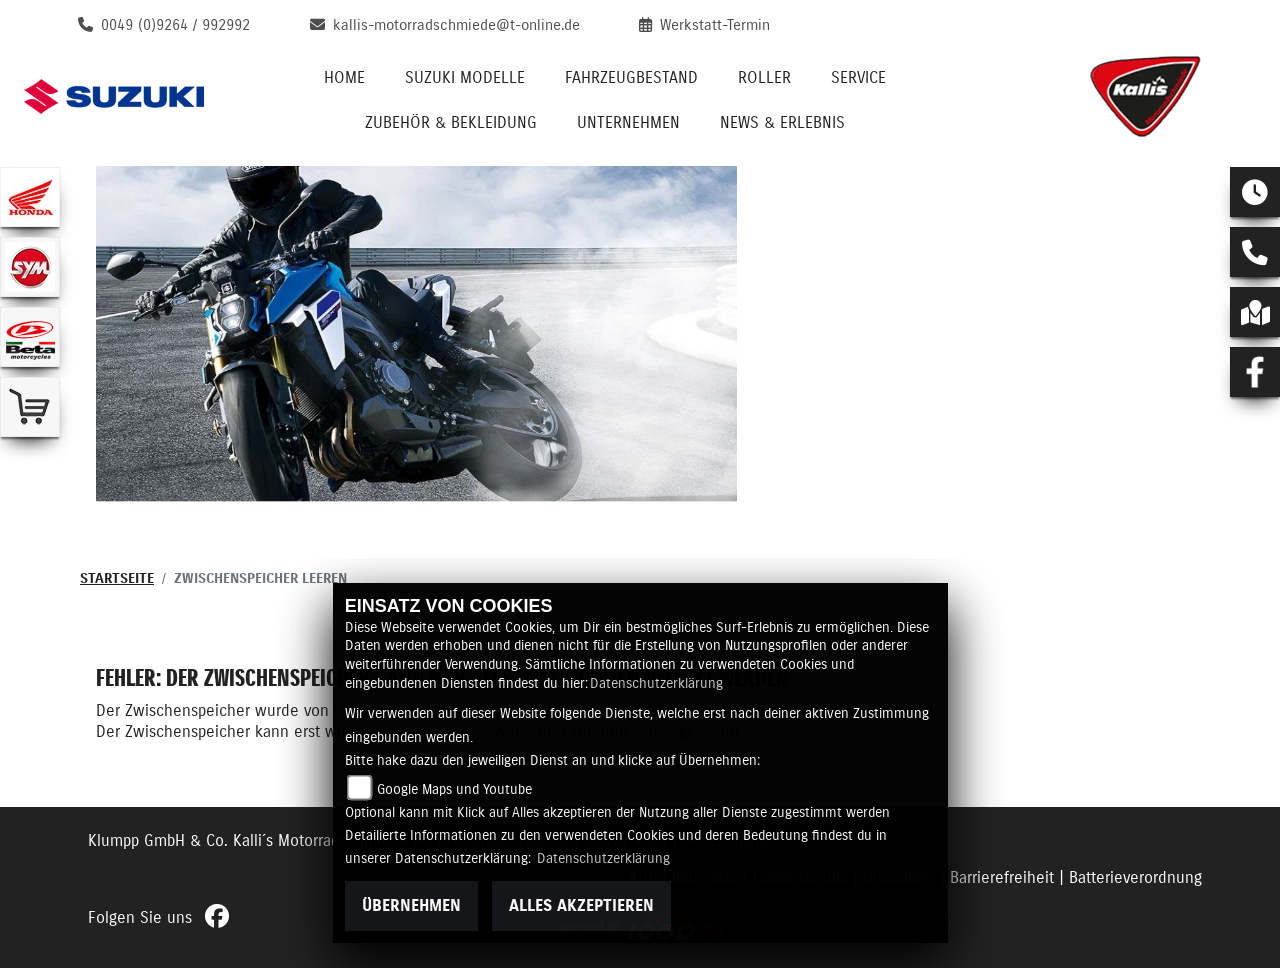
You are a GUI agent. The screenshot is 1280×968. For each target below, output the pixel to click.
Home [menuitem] (344, 78)
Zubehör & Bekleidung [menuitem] (451, 123)
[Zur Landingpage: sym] (30, 267)
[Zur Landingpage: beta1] (30, 337)
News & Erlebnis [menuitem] (782, 123)
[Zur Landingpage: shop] (30, 407)
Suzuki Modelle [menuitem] (465, 78)
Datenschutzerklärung (656, 684)
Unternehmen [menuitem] (628, 123)
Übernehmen (411, 906)
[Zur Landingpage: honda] (30, 197)
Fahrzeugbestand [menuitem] (631, 78)
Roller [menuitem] (764, 78)
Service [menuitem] (858, 78)
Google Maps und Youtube (454, 790)
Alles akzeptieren (581, 906)
